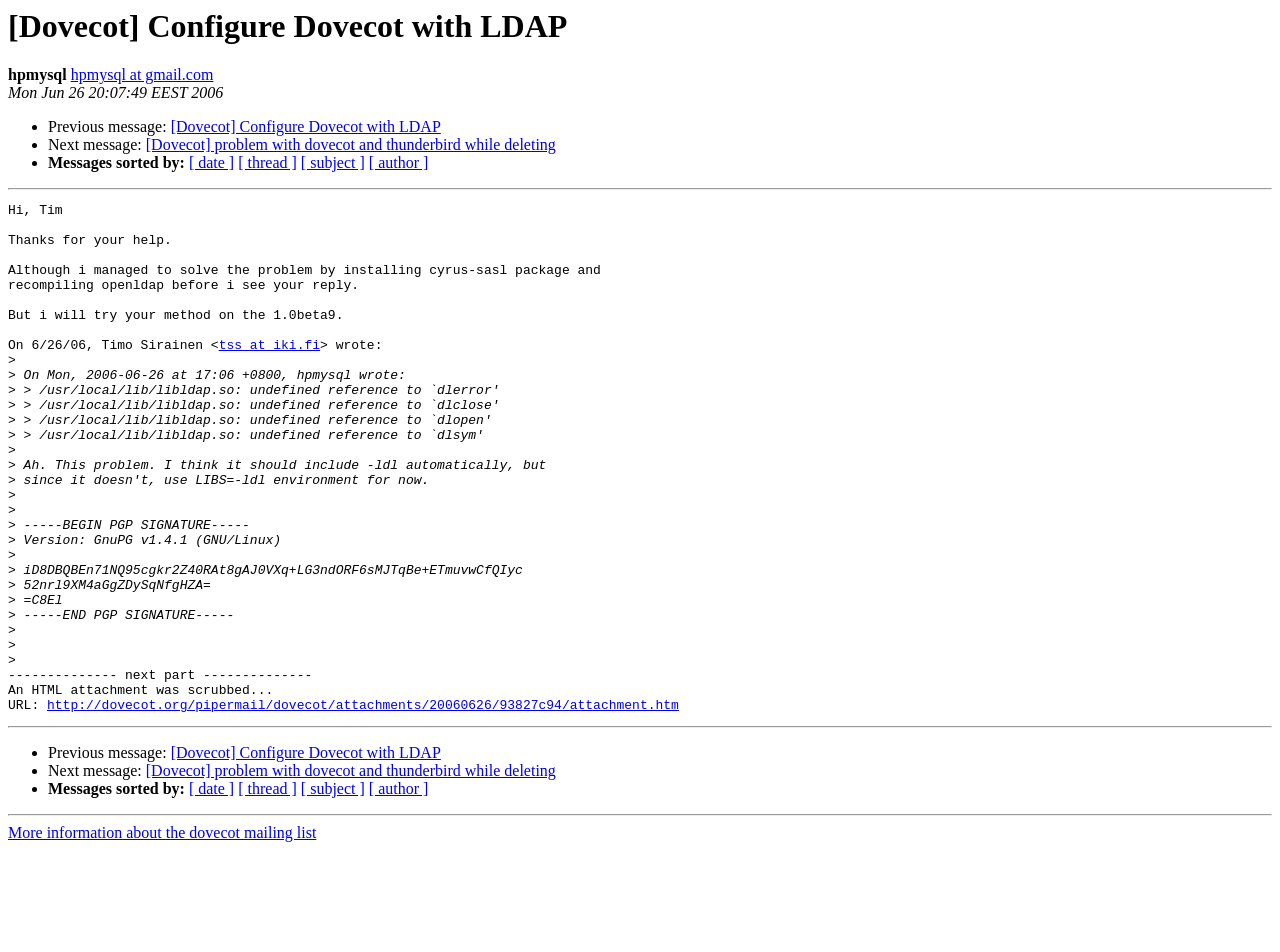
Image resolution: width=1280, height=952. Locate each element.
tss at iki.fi (269, 374)
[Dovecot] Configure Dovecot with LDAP (306, 126)
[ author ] (399, 162)
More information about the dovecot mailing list (162, 934)
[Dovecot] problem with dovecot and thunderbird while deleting (351, 144)
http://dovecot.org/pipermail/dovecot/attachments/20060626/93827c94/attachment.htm (363, 806)
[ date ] (211, 162)
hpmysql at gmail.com (142, 74)
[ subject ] (333, 162)
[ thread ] (267, 162)
